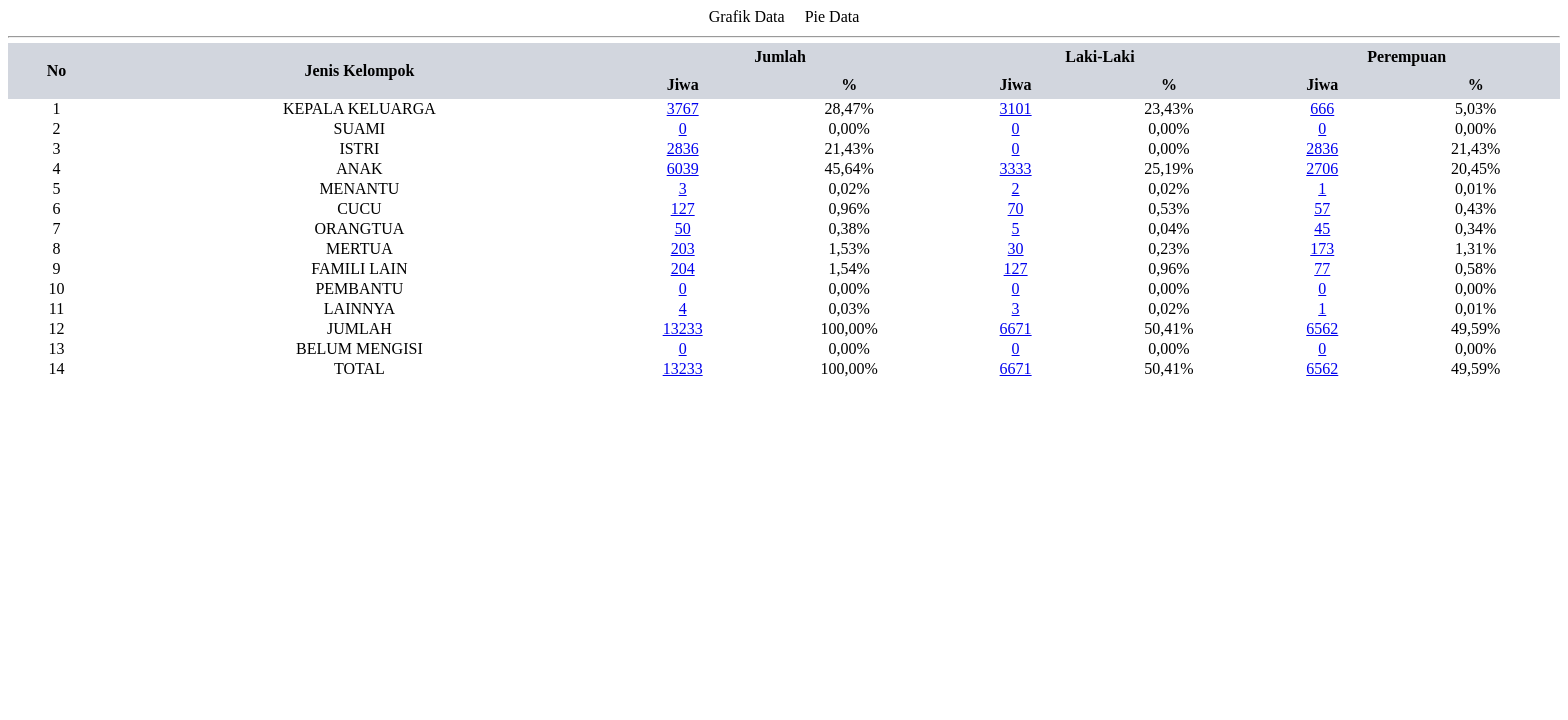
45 (1322, 228)
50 (683, 228)
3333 (1016, 168)
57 (1322, 208)
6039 (683, 168)
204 (683, 268)
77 (1322, 268)
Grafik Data (747, 16)
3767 (683, 108)
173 (1322, 248)
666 (1322, 108)
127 (683, 208)
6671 (1016, 328)
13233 (683, 328)
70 (1016, 208)
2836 (683, 148)
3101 (1016, 108)
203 (683, 248)
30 (1016, 248)
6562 (1322, 328)
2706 (1322, 168)
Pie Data (832, 16)
